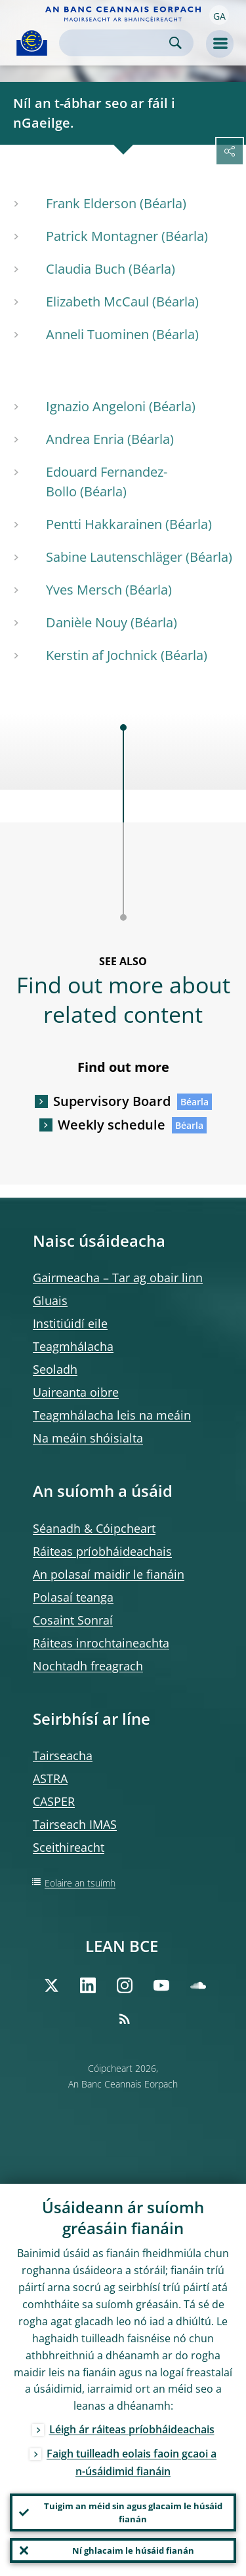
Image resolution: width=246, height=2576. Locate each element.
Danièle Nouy (86, 622)
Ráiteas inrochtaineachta (101, 1643)
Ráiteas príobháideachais (102, 1551)
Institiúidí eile (70, 1323)
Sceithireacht (68, 1847)
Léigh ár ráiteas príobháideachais (132, 2429)
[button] (219, 15)
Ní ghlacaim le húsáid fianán (133, 2550)
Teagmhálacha (73, 1346)
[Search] (116, 42)
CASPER (54, 1801)
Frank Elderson (91, 203)
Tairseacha (62, 1755)
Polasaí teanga (73, 1597)
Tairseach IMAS (75, 1824)
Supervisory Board (112, 1101)
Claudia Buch (85, 269)
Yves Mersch (84, 589)
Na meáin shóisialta (88, 1438)
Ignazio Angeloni (96, 406)
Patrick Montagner (102, 236)
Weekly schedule (111, 1124)
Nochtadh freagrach (88, 1666)
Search (175, 42)
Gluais (50, 1300)
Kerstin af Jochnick (101, 655)
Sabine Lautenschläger (114, 557)
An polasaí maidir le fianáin (108, 1574)
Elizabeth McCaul (97, 301)
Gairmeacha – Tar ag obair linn (118, 1277)
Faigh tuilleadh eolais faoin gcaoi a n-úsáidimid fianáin (131, 2462)
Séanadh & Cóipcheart (94, 1528)
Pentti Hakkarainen (104, 524)
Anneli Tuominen (97, 334)
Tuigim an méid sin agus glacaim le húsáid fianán (133, 2512)
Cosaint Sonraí (73, 1620)
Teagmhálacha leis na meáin (112, 1415)
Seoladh (55, 1369)
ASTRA (50, 1778)
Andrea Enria (85, 439)
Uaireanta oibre (76, 1392)
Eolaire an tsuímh (80, 1883)
